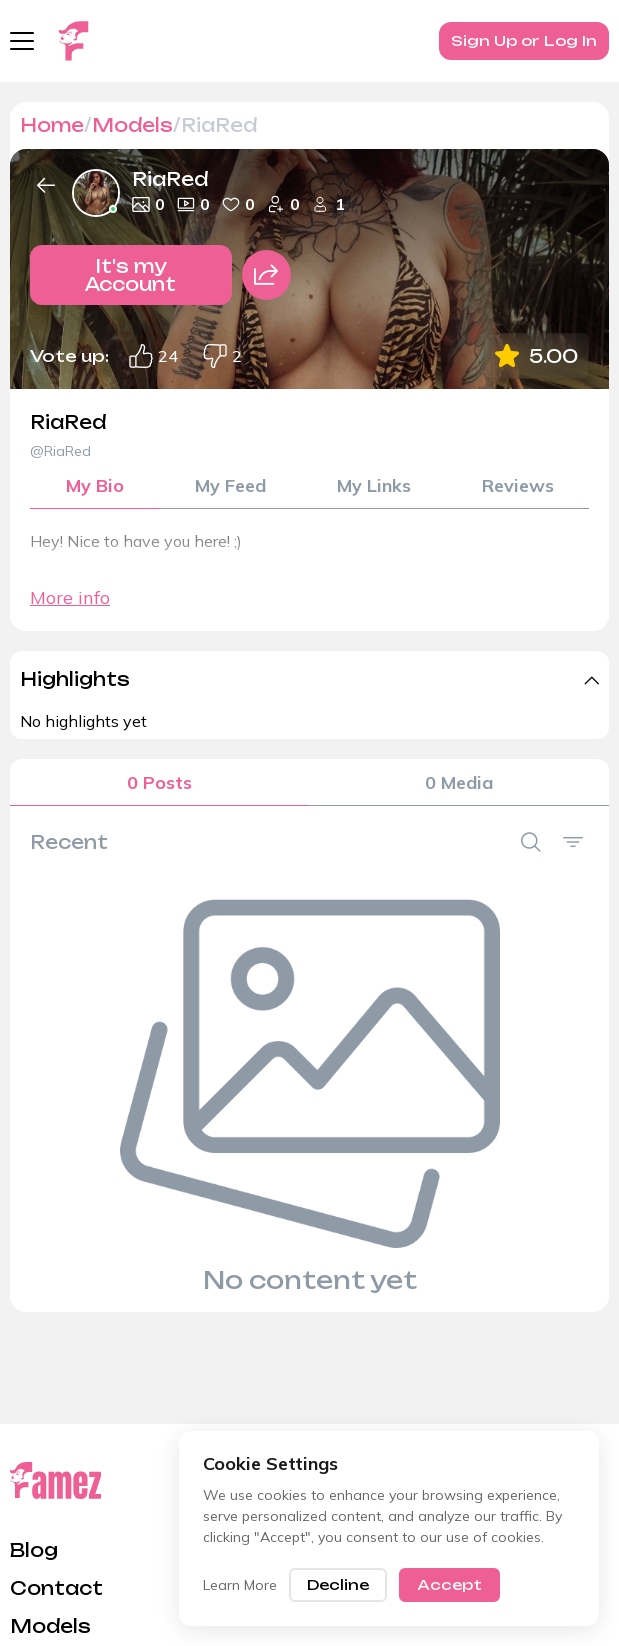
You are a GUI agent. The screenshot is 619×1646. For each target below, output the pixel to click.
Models (132, 125)
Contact (56, 1588)
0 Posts (159, 782)
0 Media (459, 782)
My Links (374, 485)
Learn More (240, 1585)
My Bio (95, 485)
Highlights (75, 679)
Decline (338, 1584)
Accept (449, 1584)
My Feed (230, 485)
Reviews (518, 485)
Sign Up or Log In (524, 40)
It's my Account (130, 275)
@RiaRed (60, 451)
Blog (34, 1550)
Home (52, 125)
